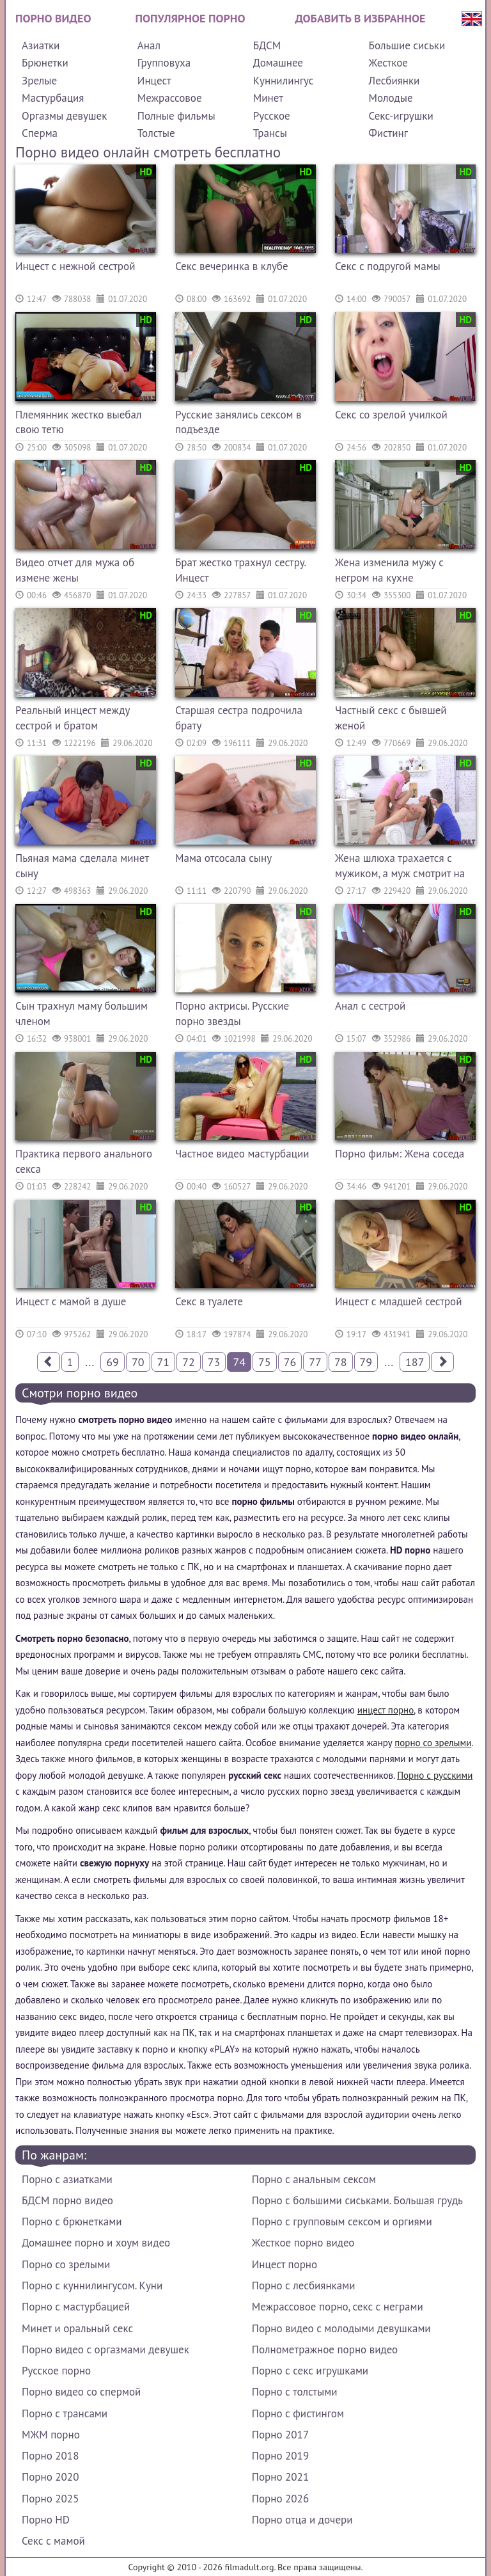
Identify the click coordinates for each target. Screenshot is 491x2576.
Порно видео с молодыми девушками (341, 2328)
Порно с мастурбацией (76, 2307)
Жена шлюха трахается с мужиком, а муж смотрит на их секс (400, 867)
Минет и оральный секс (77, 2328)
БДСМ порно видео (67, 2200)
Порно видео (53, 18)
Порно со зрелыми (66, 2264)
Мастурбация (53, 98)
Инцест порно (284, 2264)
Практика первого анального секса (83, 1161)
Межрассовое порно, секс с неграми (337, 2307)
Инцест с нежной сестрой (75, 266)
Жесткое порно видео (303, 2243)
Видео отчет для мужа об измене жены (74, 570)
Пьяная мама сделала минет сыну (82, 865)
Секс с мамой (53, 2541)
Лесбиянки (394, 81)
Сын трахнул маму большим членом (81, 1013)
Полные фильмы (176, 116)
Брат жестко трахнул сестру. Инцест (240, 570)
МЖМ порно (51, 2435)
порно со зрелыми (432, 1743)
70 (138, 1362)
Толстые (156, 133)
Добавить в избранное (360, 18)
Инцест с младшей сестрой (398, 1301)
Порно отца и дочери (302, 2520)
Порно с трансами (64, 2413)
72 (188, 1362)
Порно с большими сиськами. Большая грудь (357, 2200)
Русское (271, 116)
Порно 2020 (50, 2477)
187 (414, 1362)
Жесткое (388, 63)
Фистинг (388, 133)
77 (315, 1362)
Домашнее (278, 63)
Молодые (391, 98)
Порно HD (46, 2520)
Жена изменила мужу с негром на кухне (389, 570)
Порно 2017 (280, 2435)
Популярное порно (191, 18)
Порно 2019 (280, 2456)
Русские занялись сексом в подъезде (238, 422)
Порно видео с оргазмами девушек (105, 2349)
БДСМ (267, 45)
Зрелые (39, 81)
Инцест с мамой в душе (71, 1301)
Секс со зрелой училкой (391, 415)
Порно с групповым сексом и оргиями (342, 2221)
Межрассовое (169, 98)
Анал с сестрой (370, 1006)
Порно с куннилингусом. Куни (92, 2285)
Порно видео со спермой (81, 2392)
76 (290, 1362)
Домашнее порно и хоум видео (96, 2243)
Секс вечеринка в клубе (231, 266)
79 (366, 1362)
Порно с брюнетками (71, 2221)
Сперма (40, 133)
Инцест (154, 81)
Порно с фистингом (298, 2413)
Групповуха (164, 63)
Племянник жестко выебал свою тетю (78, 422)
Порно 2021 (280, 2477)
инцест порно (385, 1710)
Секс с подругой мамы (387, 266)
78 (340, 1362)
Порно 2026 (280, 2499)
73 (214, 1362)
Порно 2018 (50, 2456)
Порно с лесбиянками (303, 2285)
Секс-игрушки (401, 116)
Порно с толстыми (295, 2392)
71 (163, 1362)
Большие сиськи (407, 45)
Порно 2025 (50, 2499)
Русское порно (56, 2371)
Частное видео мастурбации (242, 1154)
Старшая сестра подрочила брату (238, 718)
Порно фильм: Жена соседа (399, 1154)
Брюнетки (45, 63)
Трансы (270, 133)
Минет (268, 98)
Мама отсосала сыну (223, 858)
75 (264, 1362)
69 (112, 1362)
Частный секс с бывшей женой (391, 718)
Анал (148, 45)
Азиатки (40, 45)
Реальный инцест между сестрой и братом (72, 718)
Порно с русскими (434, 1775)
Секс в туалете (209, 1301)
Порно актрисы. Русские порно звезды (232, 1013)
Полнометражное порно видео (325, 2349)
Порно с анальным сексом (314, 2179)
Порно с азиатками (67, 2179)
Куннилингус (283, 81)
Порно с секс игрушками (310, 2371)
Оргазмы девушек (64, 116)
